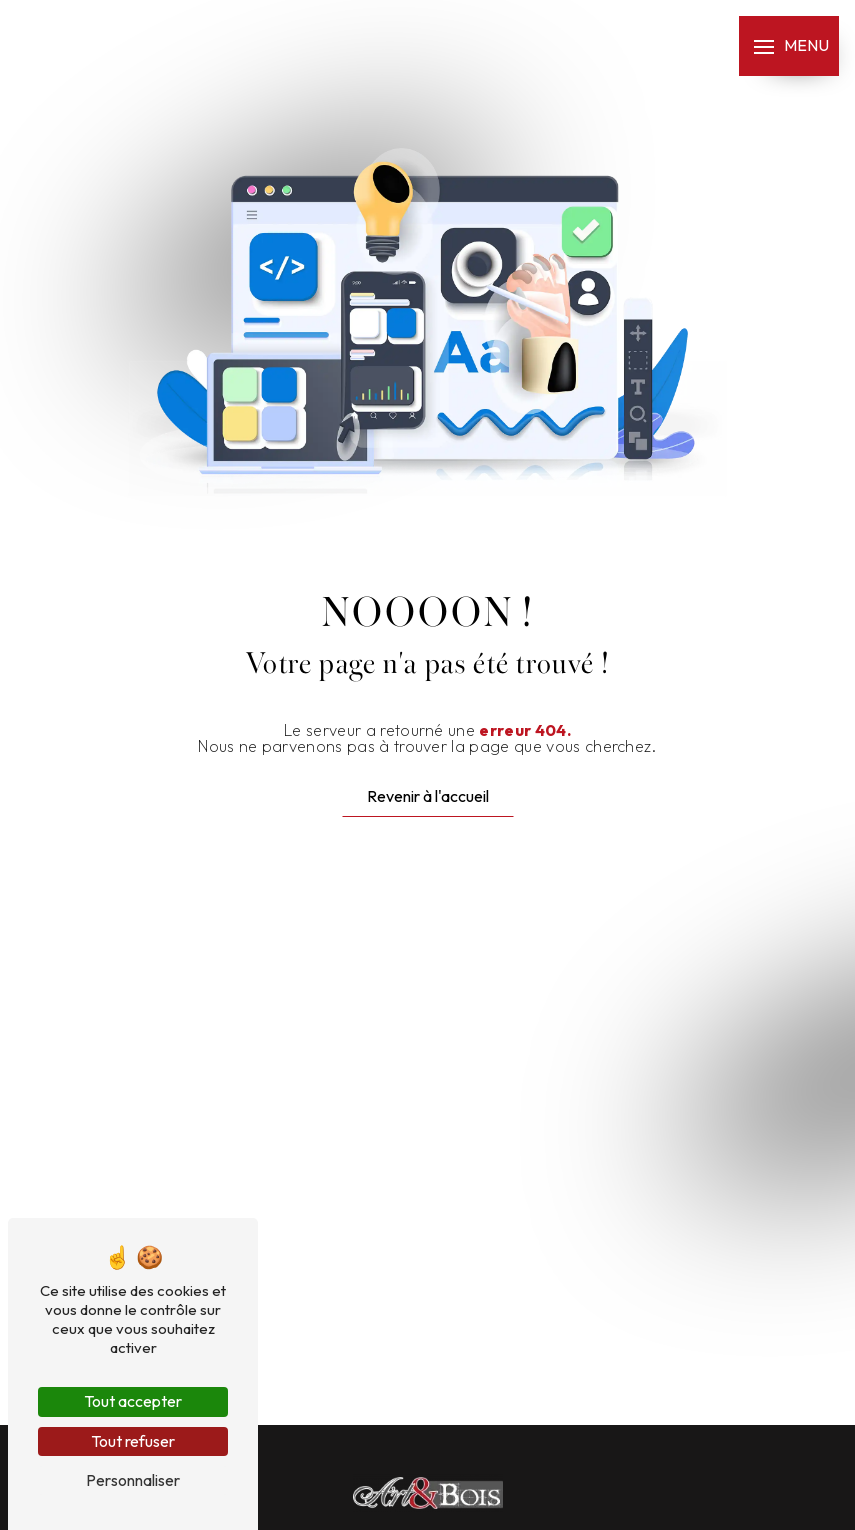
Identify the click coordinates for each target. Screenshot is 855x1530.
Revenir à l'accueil (428, 796)
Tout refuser (133, 1441)
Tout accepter (133, 1401)
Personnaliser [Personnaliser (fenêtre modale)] (133, 1480)
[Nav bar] (789, 46)
